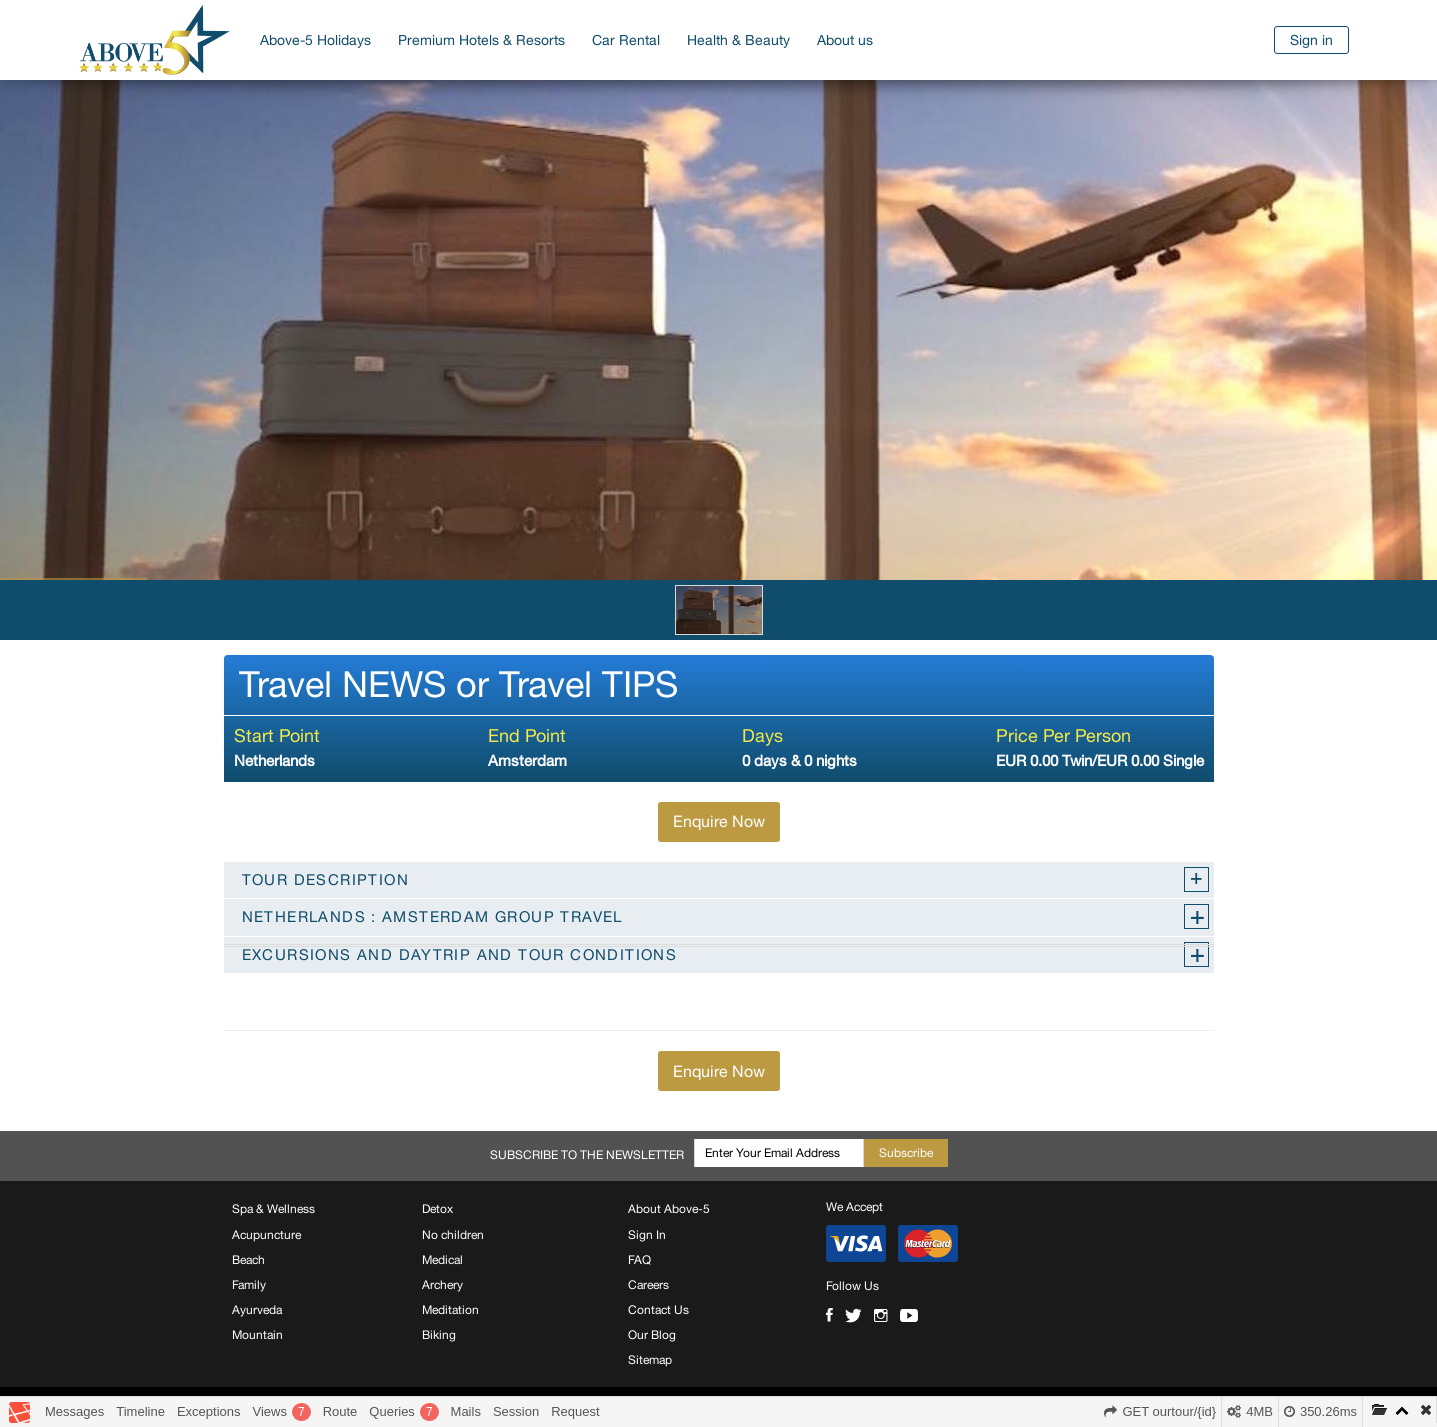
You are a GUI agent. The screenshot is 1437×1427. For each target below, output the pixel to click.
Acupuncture (266, 1235)
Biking (439, 1335)
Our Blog (652, 1335)
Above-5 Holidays (315, 40)
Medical (442, 1260)
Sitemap (650, 1360)
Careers (648, 1285)
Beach (248, 1260)
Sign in (1311, 40)
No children (453, 1235)
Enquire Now (719, 821)
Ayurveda (257, 1310)
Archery (442, 1285)
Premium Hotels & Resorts (481, 40)
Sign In (647, 1235)
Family (249, 1285)
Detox (437, 1209)
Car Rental (626, 40)
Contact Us (658, 1310)
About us (845, 40)
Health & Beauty (738, 40)
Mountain (257, 1335)
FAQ (639, 1260)
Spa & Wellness (273, 1209)
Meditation (450, 1310)
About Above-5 (669, 1209)
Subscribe (906, 1153)
